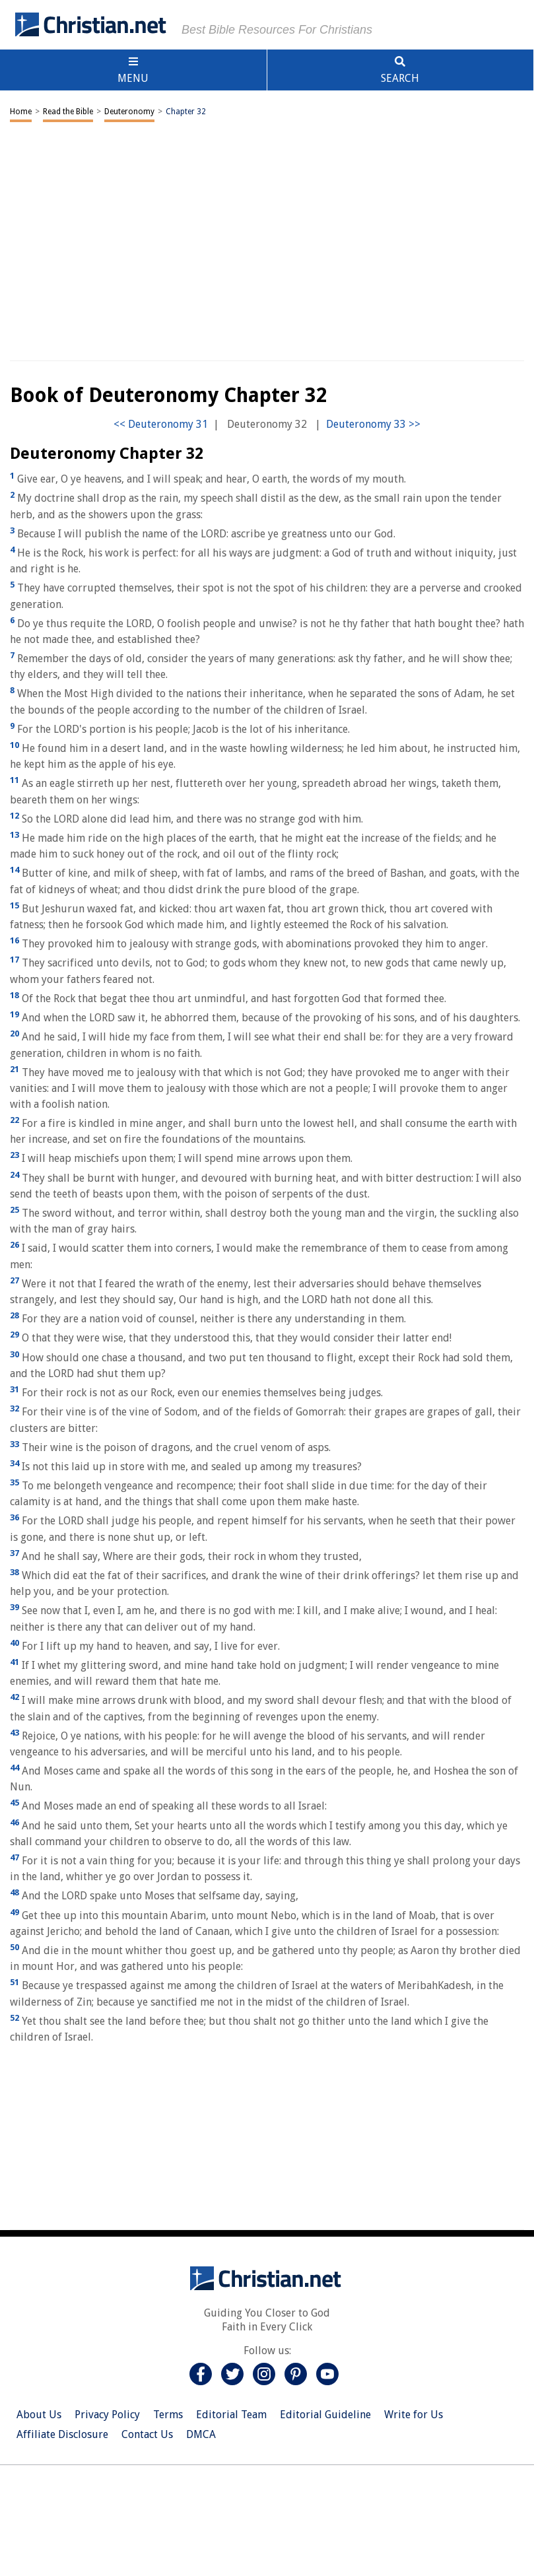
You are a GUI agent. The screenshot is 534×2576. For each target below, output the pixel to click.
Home (21, 111)
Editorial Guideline (325, 2414)
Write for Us (413, 2414)
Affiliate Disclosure (62, 2434)
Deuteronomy (129, 111)
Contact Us (147, 2434)
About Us (39, 2414)
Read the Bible (68, 111)
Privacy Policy (107, 2414)
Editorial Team (231, 2414)
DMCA (201, 2434)
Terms (168, 2414)
